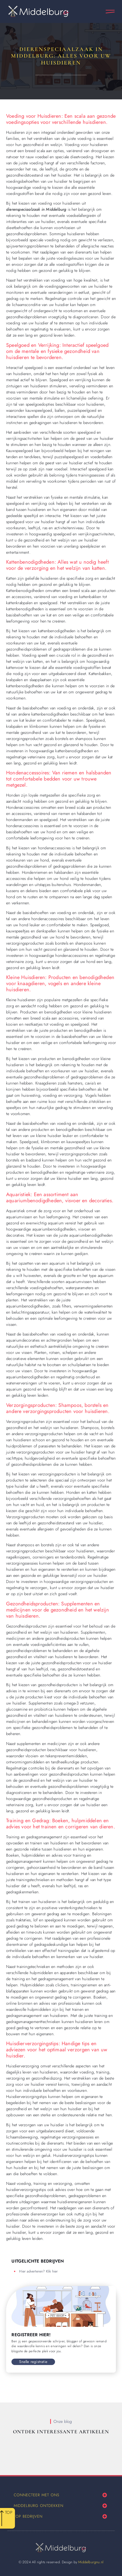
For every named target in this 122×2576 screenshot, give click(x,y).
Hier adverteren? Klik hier (38, 2271)
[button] (104, 2495)
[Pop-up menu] (110, 11)
